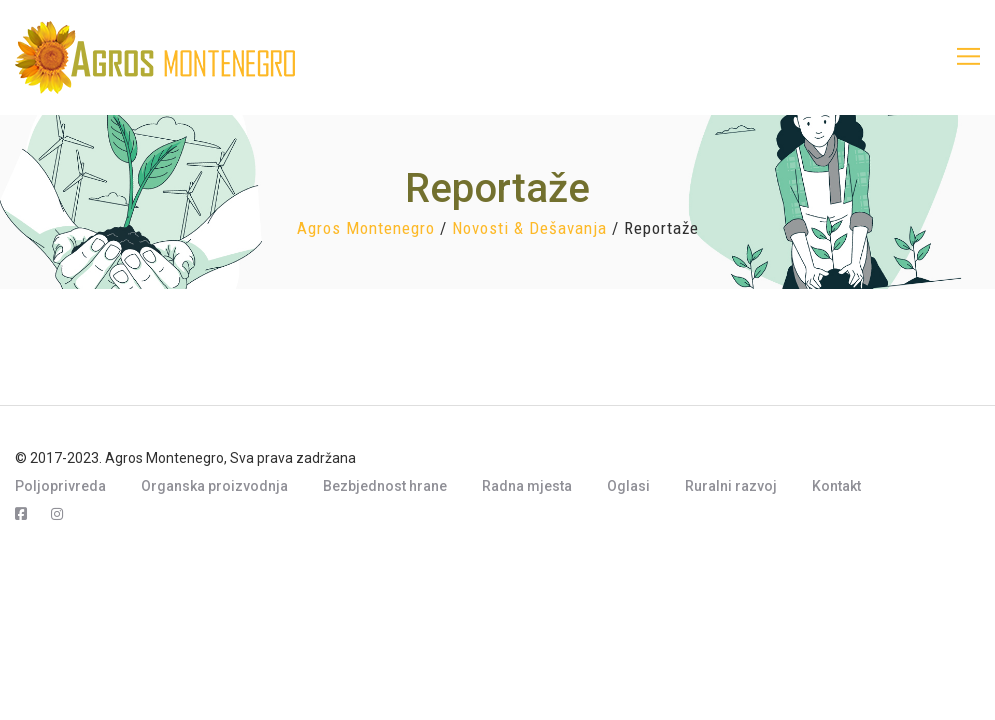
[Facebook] (21, 514)
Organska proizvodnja (214, 486)
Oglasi (628, 486)
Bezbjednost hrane (385, 486)
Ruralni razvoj (731, 486)
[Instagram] (57, 514)
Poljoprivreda (60, 486)
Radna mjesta (527, 486)
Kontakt (836, 486)
